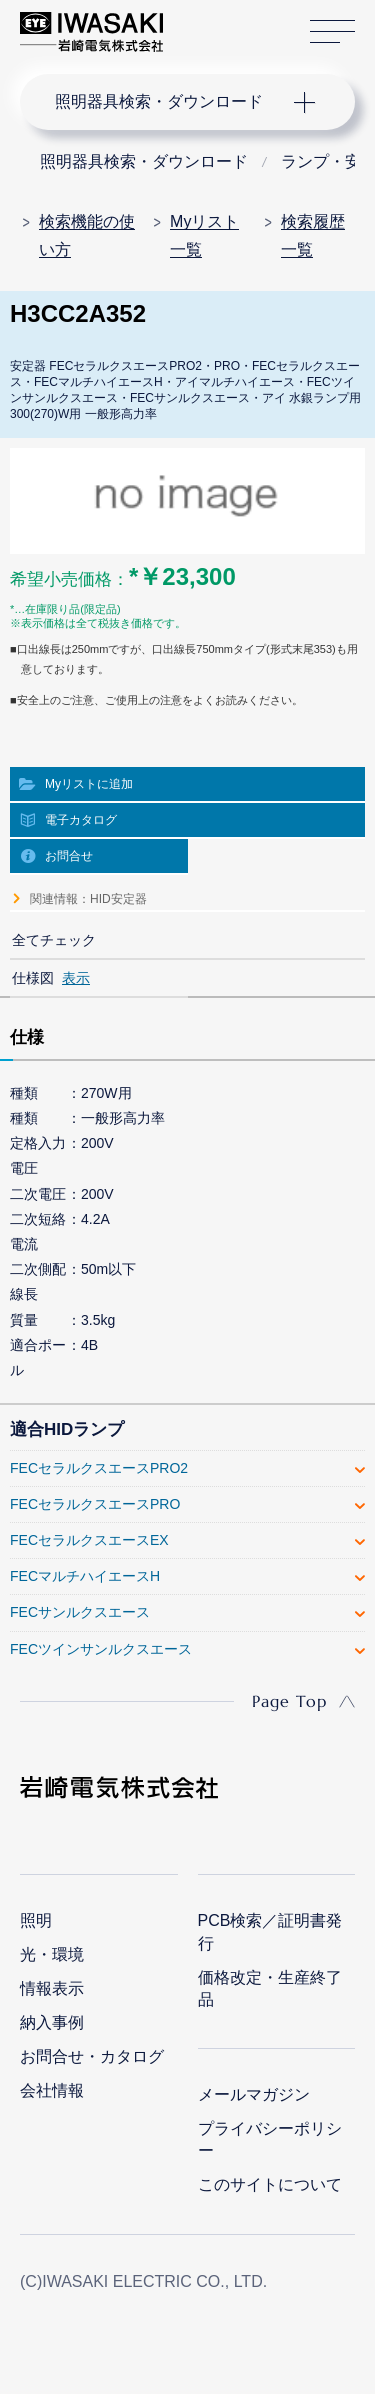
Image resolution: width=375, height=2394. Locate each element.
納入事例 (52, 2022)
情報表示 (52, 1988)
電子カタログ (81, 820)
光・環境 (52, 1954)
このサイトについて (270, 2184)
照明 (36, 1920)
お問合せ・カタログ (92, 2056)
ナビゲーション (168, 102)
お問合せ (69, 856)
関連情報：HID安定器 (88, 899)
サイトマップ (332, 32)
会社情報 (52, 2090)
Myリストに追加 (89, 784)
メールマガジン (254, 2094)
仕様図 (33, 978)
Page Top (289, 1701)
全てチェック (54, 940)
